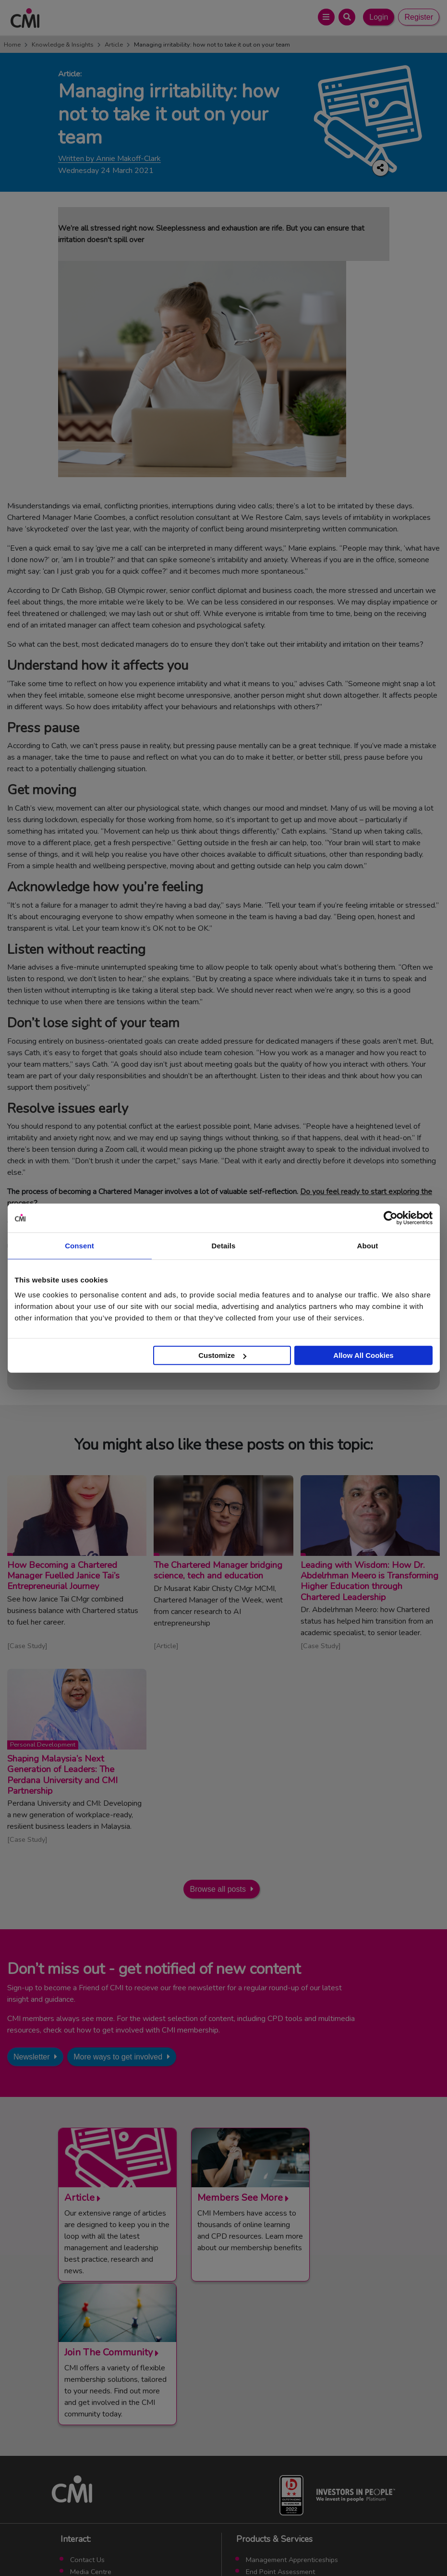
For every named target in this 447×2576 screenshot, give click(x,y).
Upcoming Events (97, 2442)
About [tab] (367, 1245)
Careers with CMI (97, 2466)
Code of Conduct (189, 2547)
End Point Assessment (280, 2431)
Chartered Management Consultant (301, 2454)
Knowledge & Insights (63, 44)
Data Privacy (289, 2547)
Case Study (27, 1646)
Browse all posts (218, 1889)
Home (12, 44)
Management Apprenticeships (292, 2419)
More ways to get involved (117, 2057)
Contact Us (87, 2419)
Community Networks (103, 2454)
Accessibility (335, 2547)
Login (378, 17)
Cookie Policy (242, 2547)
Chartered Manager (276, 2442)
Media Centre (90, 2431)
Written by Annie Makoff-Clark (109, 159)
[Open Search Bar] (346, 17)
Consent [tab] (79, 1245)
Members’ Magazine (277, 2478)
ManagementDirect (275, 2466)
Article (114, 44)
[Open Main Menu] (326, 17)
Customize (222, 1355)
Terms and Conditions (125, 2547)
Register (418, 17)
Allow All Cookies (363, 1355)
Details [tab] (224, 1245)
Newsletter (31, 2057)
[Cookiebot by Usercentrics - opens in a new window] (391, 1217)
